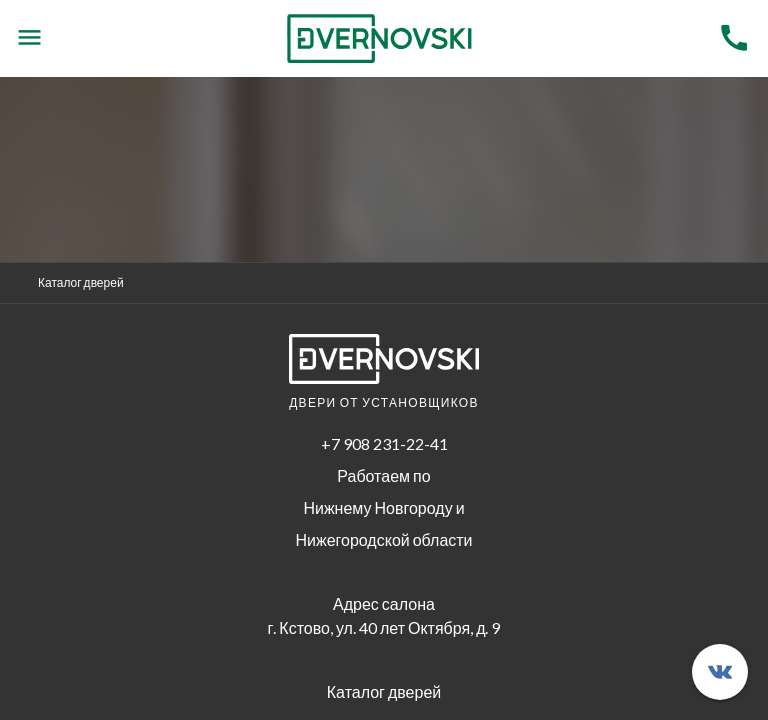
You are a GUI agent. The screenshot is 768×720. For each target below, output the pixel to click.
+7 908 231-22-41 (384, 443)
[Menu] (29, 38)
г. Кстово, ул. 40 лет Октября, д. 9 (384, 627)
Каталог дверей (81, 282)
